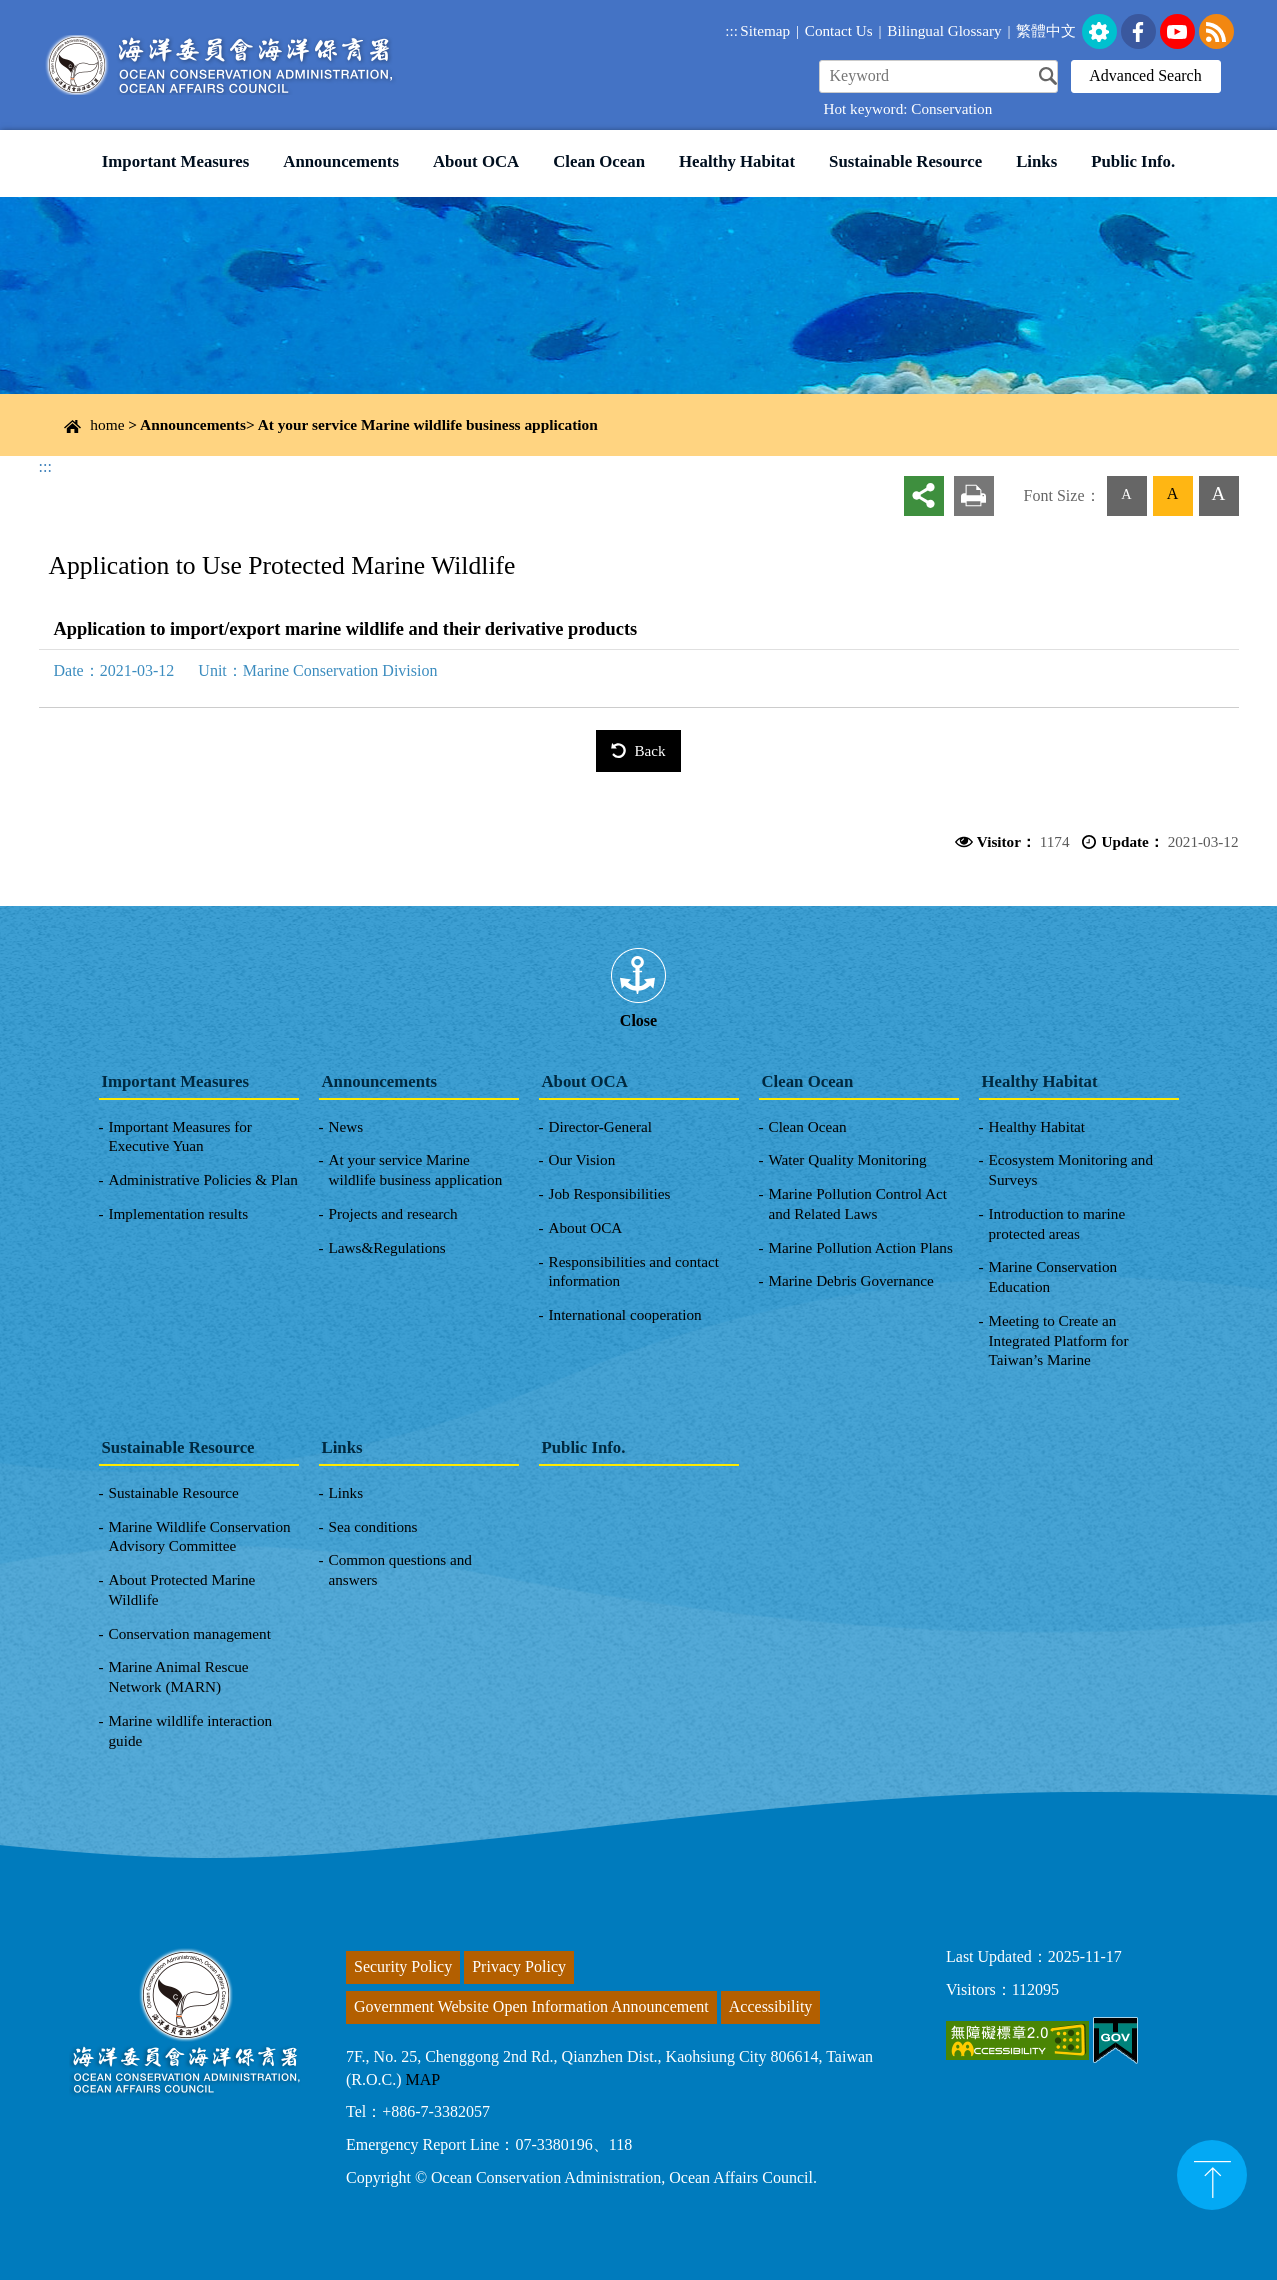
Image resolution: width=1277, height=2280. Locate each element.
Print (974, 496)
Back (649, 750)
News (346, 1126)
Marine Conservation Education (1053, 1276)
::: (731, 30)
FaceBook (1138, 31)
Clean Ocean (599, 161)
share (924, 496)
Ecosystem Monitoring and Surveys (1071, 1169)
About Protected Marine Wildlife (182, 1589)
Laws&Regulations (387, 1247)
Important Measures (175, 161)
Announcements (341, 161)
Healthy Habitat (737, 161)
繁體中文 (1046, 30)
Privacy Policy (519, 1966)
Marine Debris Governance (851, 1280)
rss (1216, 31)
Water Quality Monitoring (848, 1159)
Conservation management (190, 1633)
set (1099, 31)
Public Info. (1133, 161)
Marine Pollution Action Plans (861, 1247)
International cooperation (625, 1314)
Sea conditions (373, 1526)
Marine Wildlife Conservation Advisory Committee (200, 1536)
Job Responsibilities (610, 1193)
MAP (423, 2079)
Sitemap (765, 30)
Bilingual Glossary (944, 30)
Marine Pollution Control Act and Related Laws (858, 1203)
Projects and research (393, 1213)
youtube (1177, 31)
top (1212, 2175)
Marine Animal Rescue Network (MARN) (179, 1676)
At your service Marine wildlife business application (428, 424)
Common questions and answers (400, 1569)
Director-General (600, 1126)
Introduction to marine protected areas (1057, 1223)
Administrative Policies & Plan (203, 1179)
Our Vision (582, 1159)
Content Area (81, 416)
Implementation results (179, 1213)
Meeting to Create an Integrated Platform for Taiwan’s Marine (1059, 1340)
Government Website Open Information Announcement (531, 2006)
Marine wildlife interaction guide (191, 1730)
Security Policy (403, 1966)
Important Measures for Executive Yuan (180, 1136)
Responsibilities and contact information (634, 1271)
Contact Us (839, 30)
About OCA (476, 161)
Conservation (951, 108)
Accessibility (771, 2006)
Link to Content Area (68, 10)
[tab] (639, 976)
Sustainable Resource (905, 161)
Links (1036, 161)
